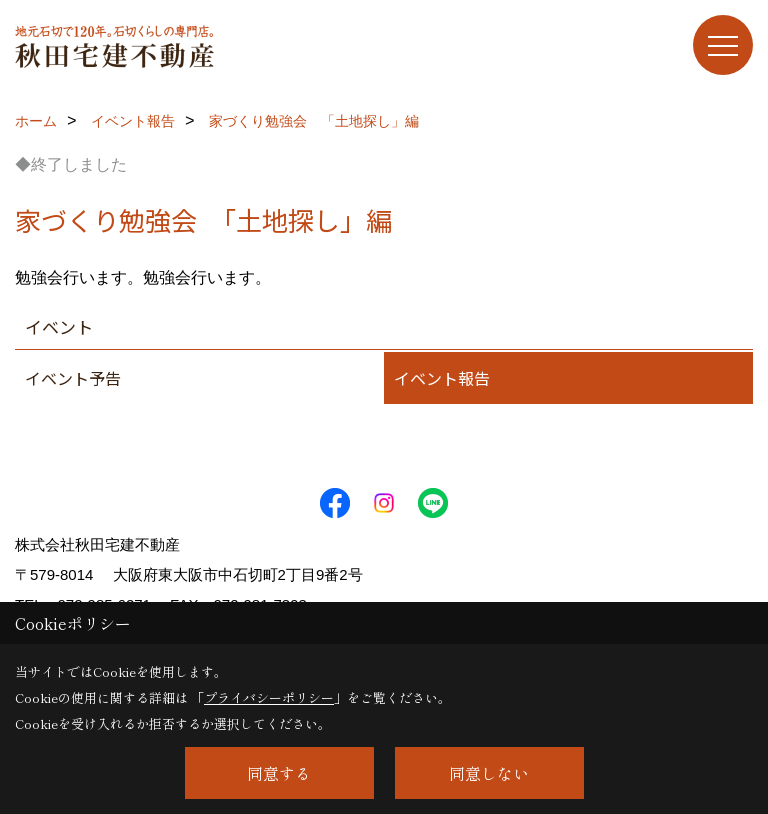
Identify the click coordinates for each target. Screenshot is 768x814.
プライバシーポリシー (269, 697)
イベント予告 (73, 378)
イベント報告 (442, 378)
